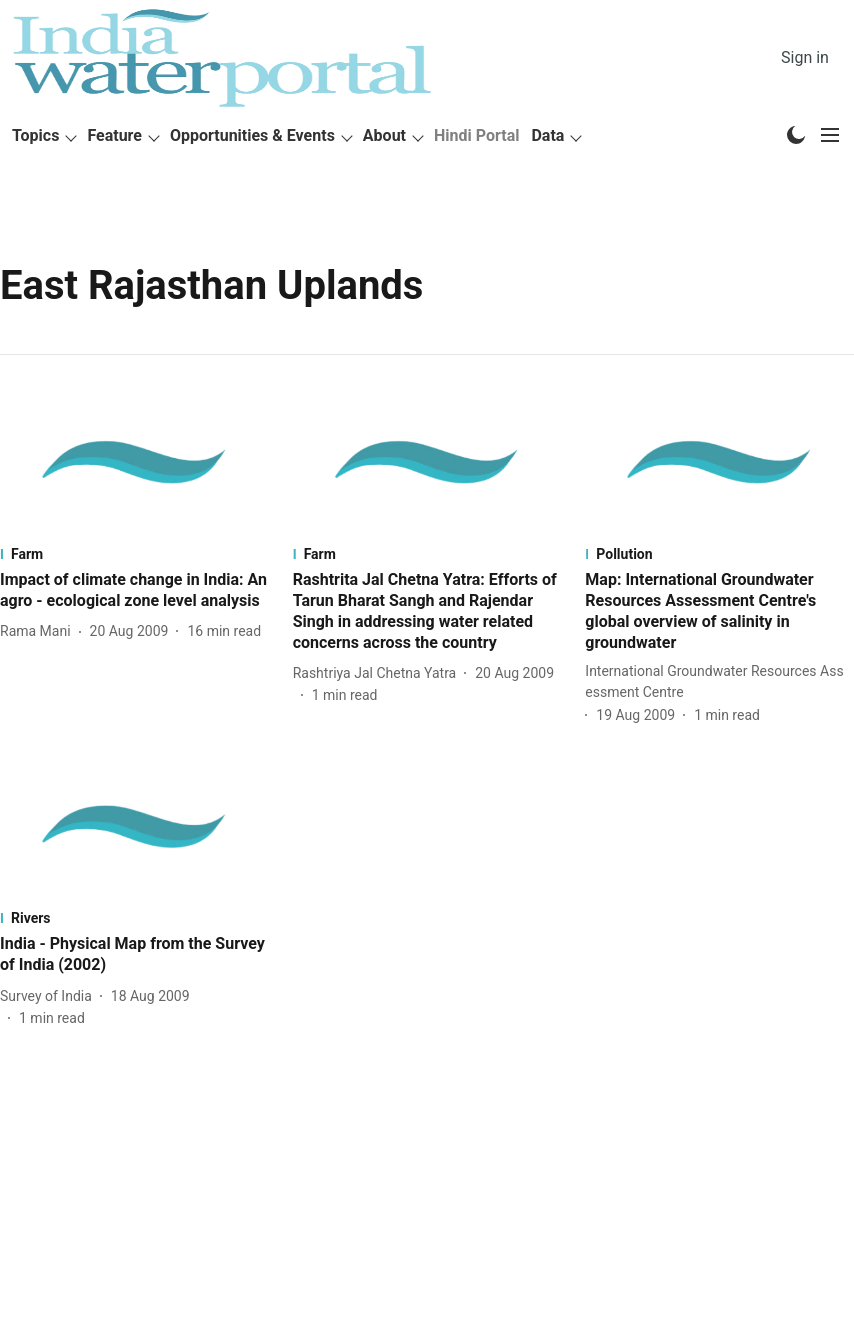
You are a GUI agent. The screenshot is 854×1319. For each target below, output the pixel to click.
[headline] (134, 591)
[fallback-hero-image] (134, 462)
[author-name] (39, 631)
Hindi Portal (476, 135)
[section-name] (134, 554)
